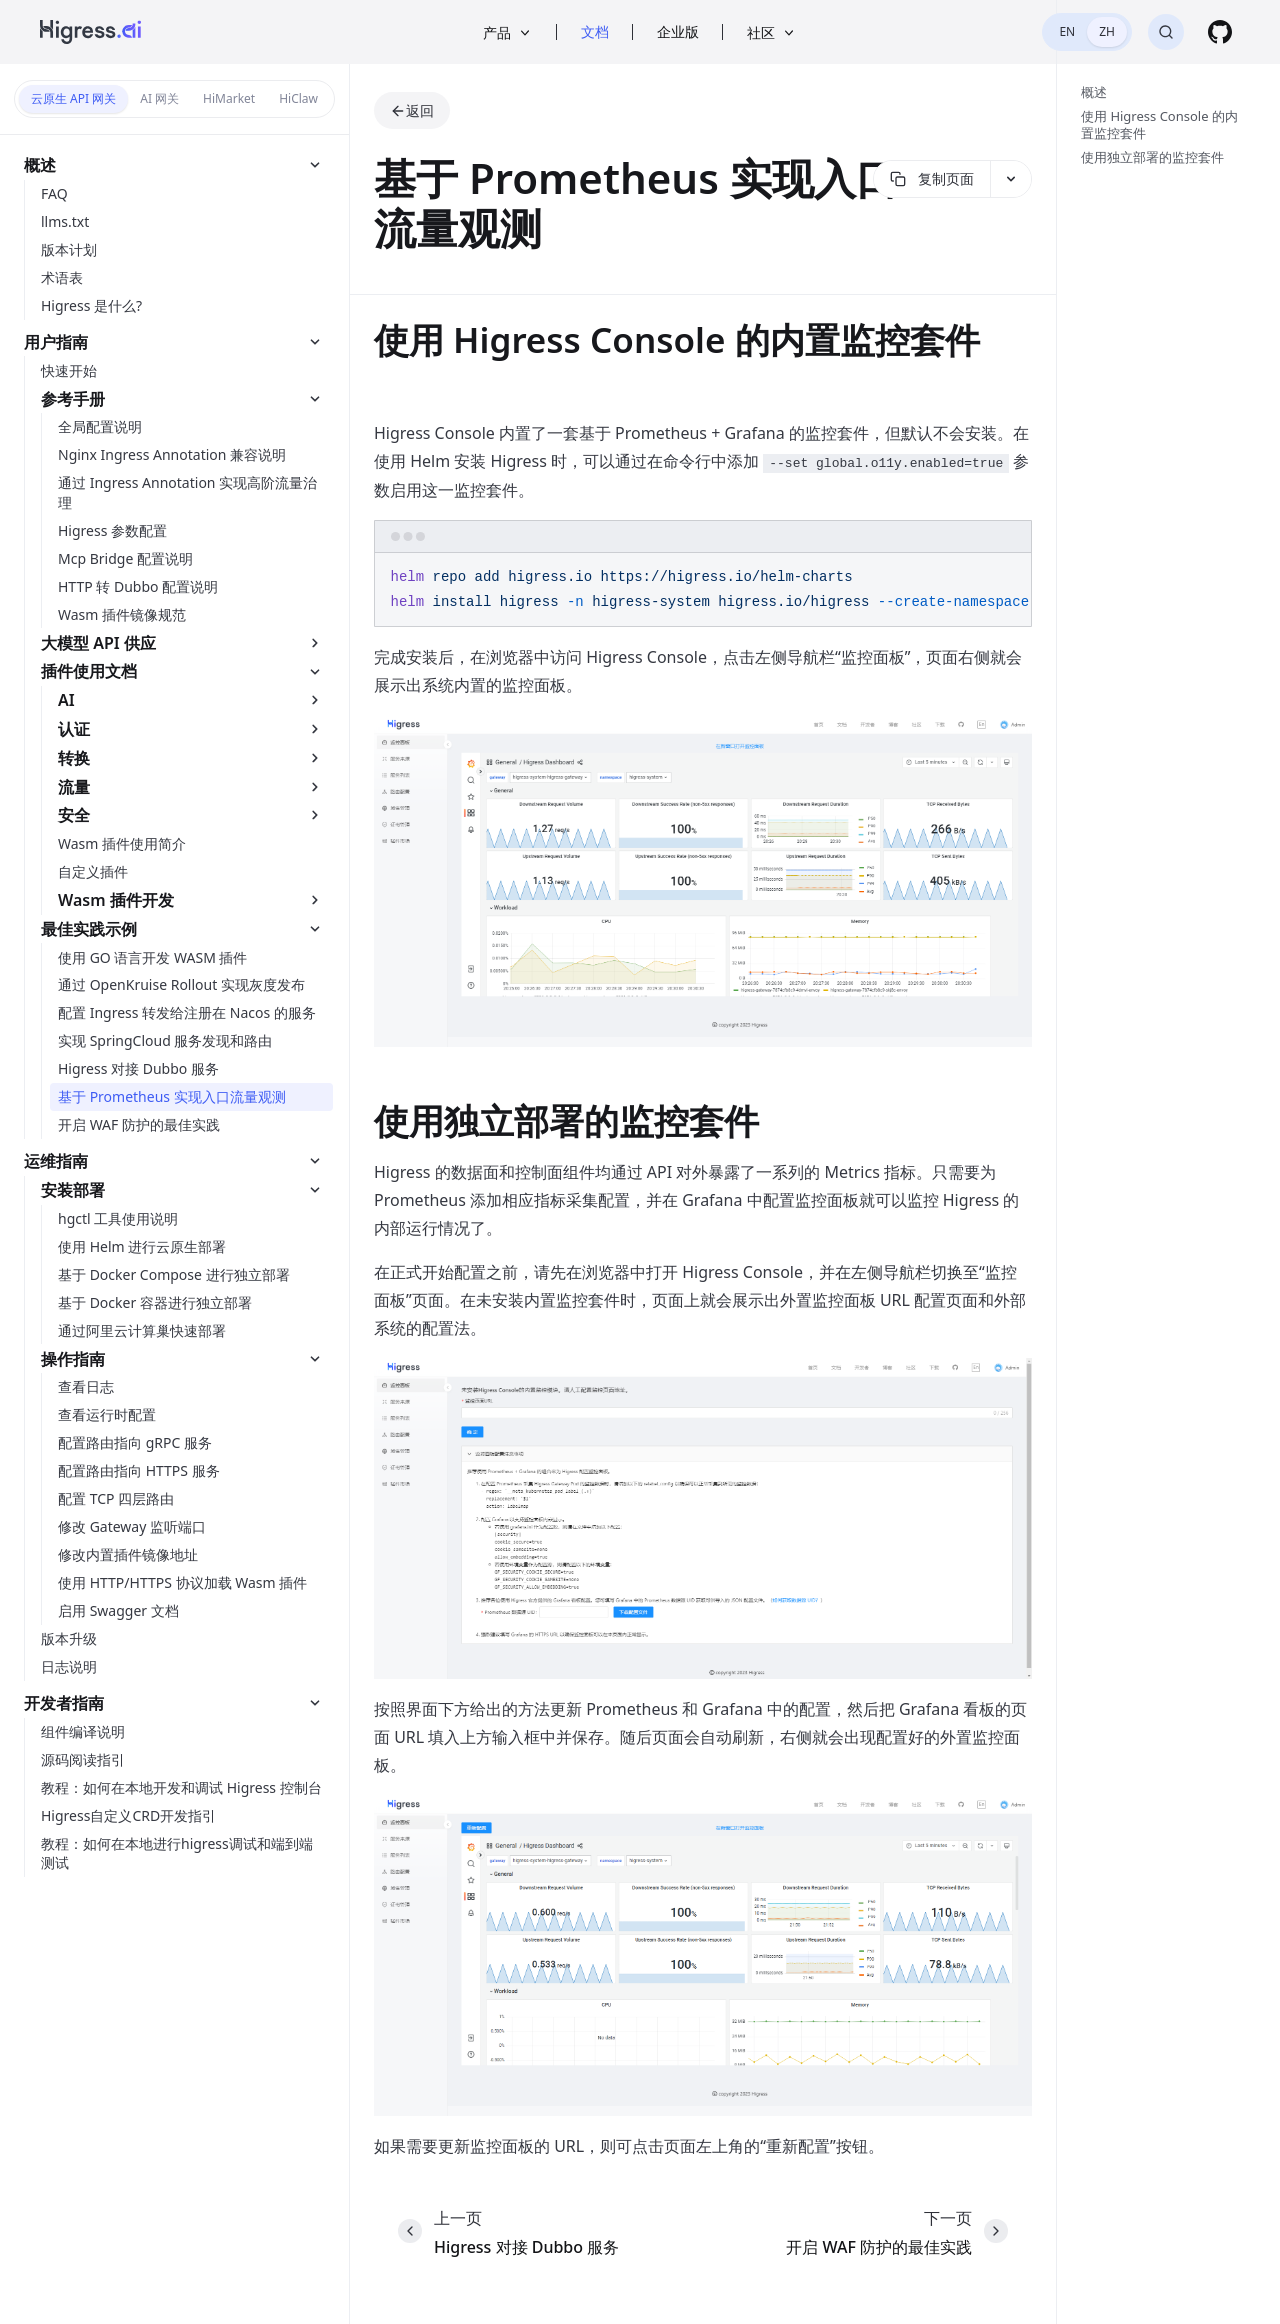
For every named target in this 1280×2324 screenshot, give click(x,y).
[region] (703, 590)
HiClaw (298, 98)
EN (1067, 31)
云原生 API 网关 (73, 98)
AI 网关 (159, 98)
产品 (508, 32)
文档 (595, 31)
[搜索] (1166, 32)
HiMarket (229, 98)
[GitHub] (1220, 32)
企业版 (678, 31)
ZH (1107, 31)
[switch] (1087, 32)
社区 (772, 32)
